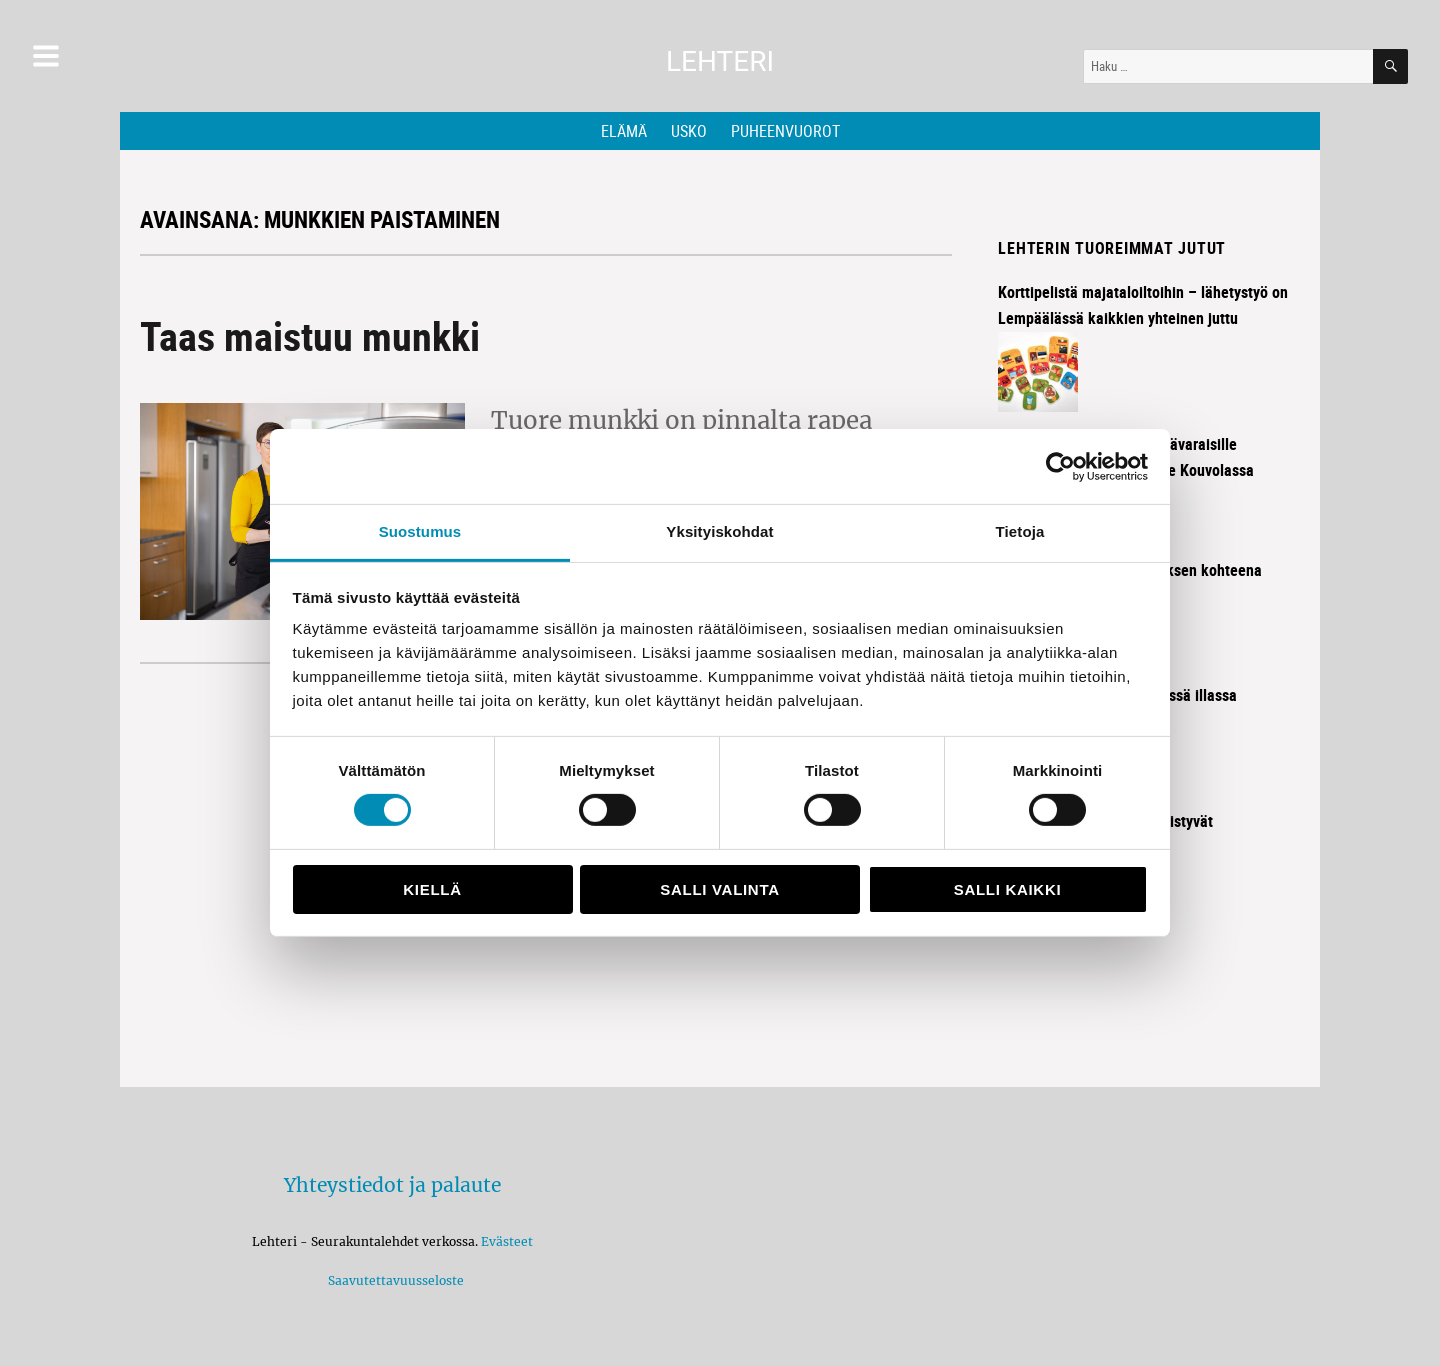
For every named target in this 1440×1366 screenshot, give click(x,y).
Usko (689, 131)
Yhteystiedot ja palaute (392, 1185)
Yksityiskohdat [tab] (719, 531)
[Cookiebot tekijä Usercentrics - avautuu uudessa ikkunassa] (1060, 466)
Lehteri (720, 61)
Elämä (624, 131)
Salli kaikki (1008, 889)
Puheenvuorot (785, 131)
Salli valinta (719, 889)
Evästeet (507, 1241)
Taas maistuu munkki (310, 336)
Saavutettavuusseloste (393, 1280)
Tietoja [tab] (1020, 531)
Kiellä (432, 889)
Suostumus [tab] (420, 531)
